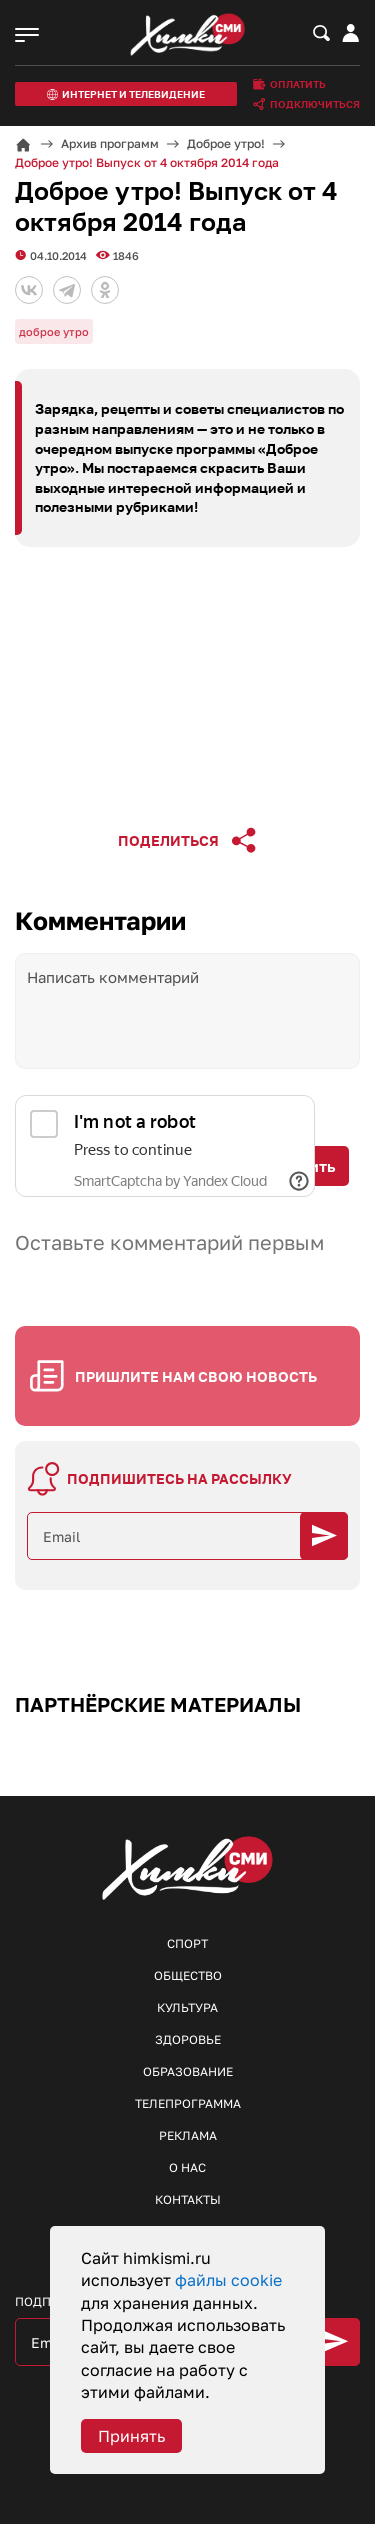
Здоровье (188, 2039)
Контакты (188, 2199)
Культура (187, 2007)
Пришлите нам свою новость (196, 1376)
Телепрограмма (188, 2103)
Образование (188, 2071)
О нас (187, 2167)
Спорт (187, 1943)
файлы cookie (228, 2280)
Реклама (188, 2135)
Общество (188, 1975)
